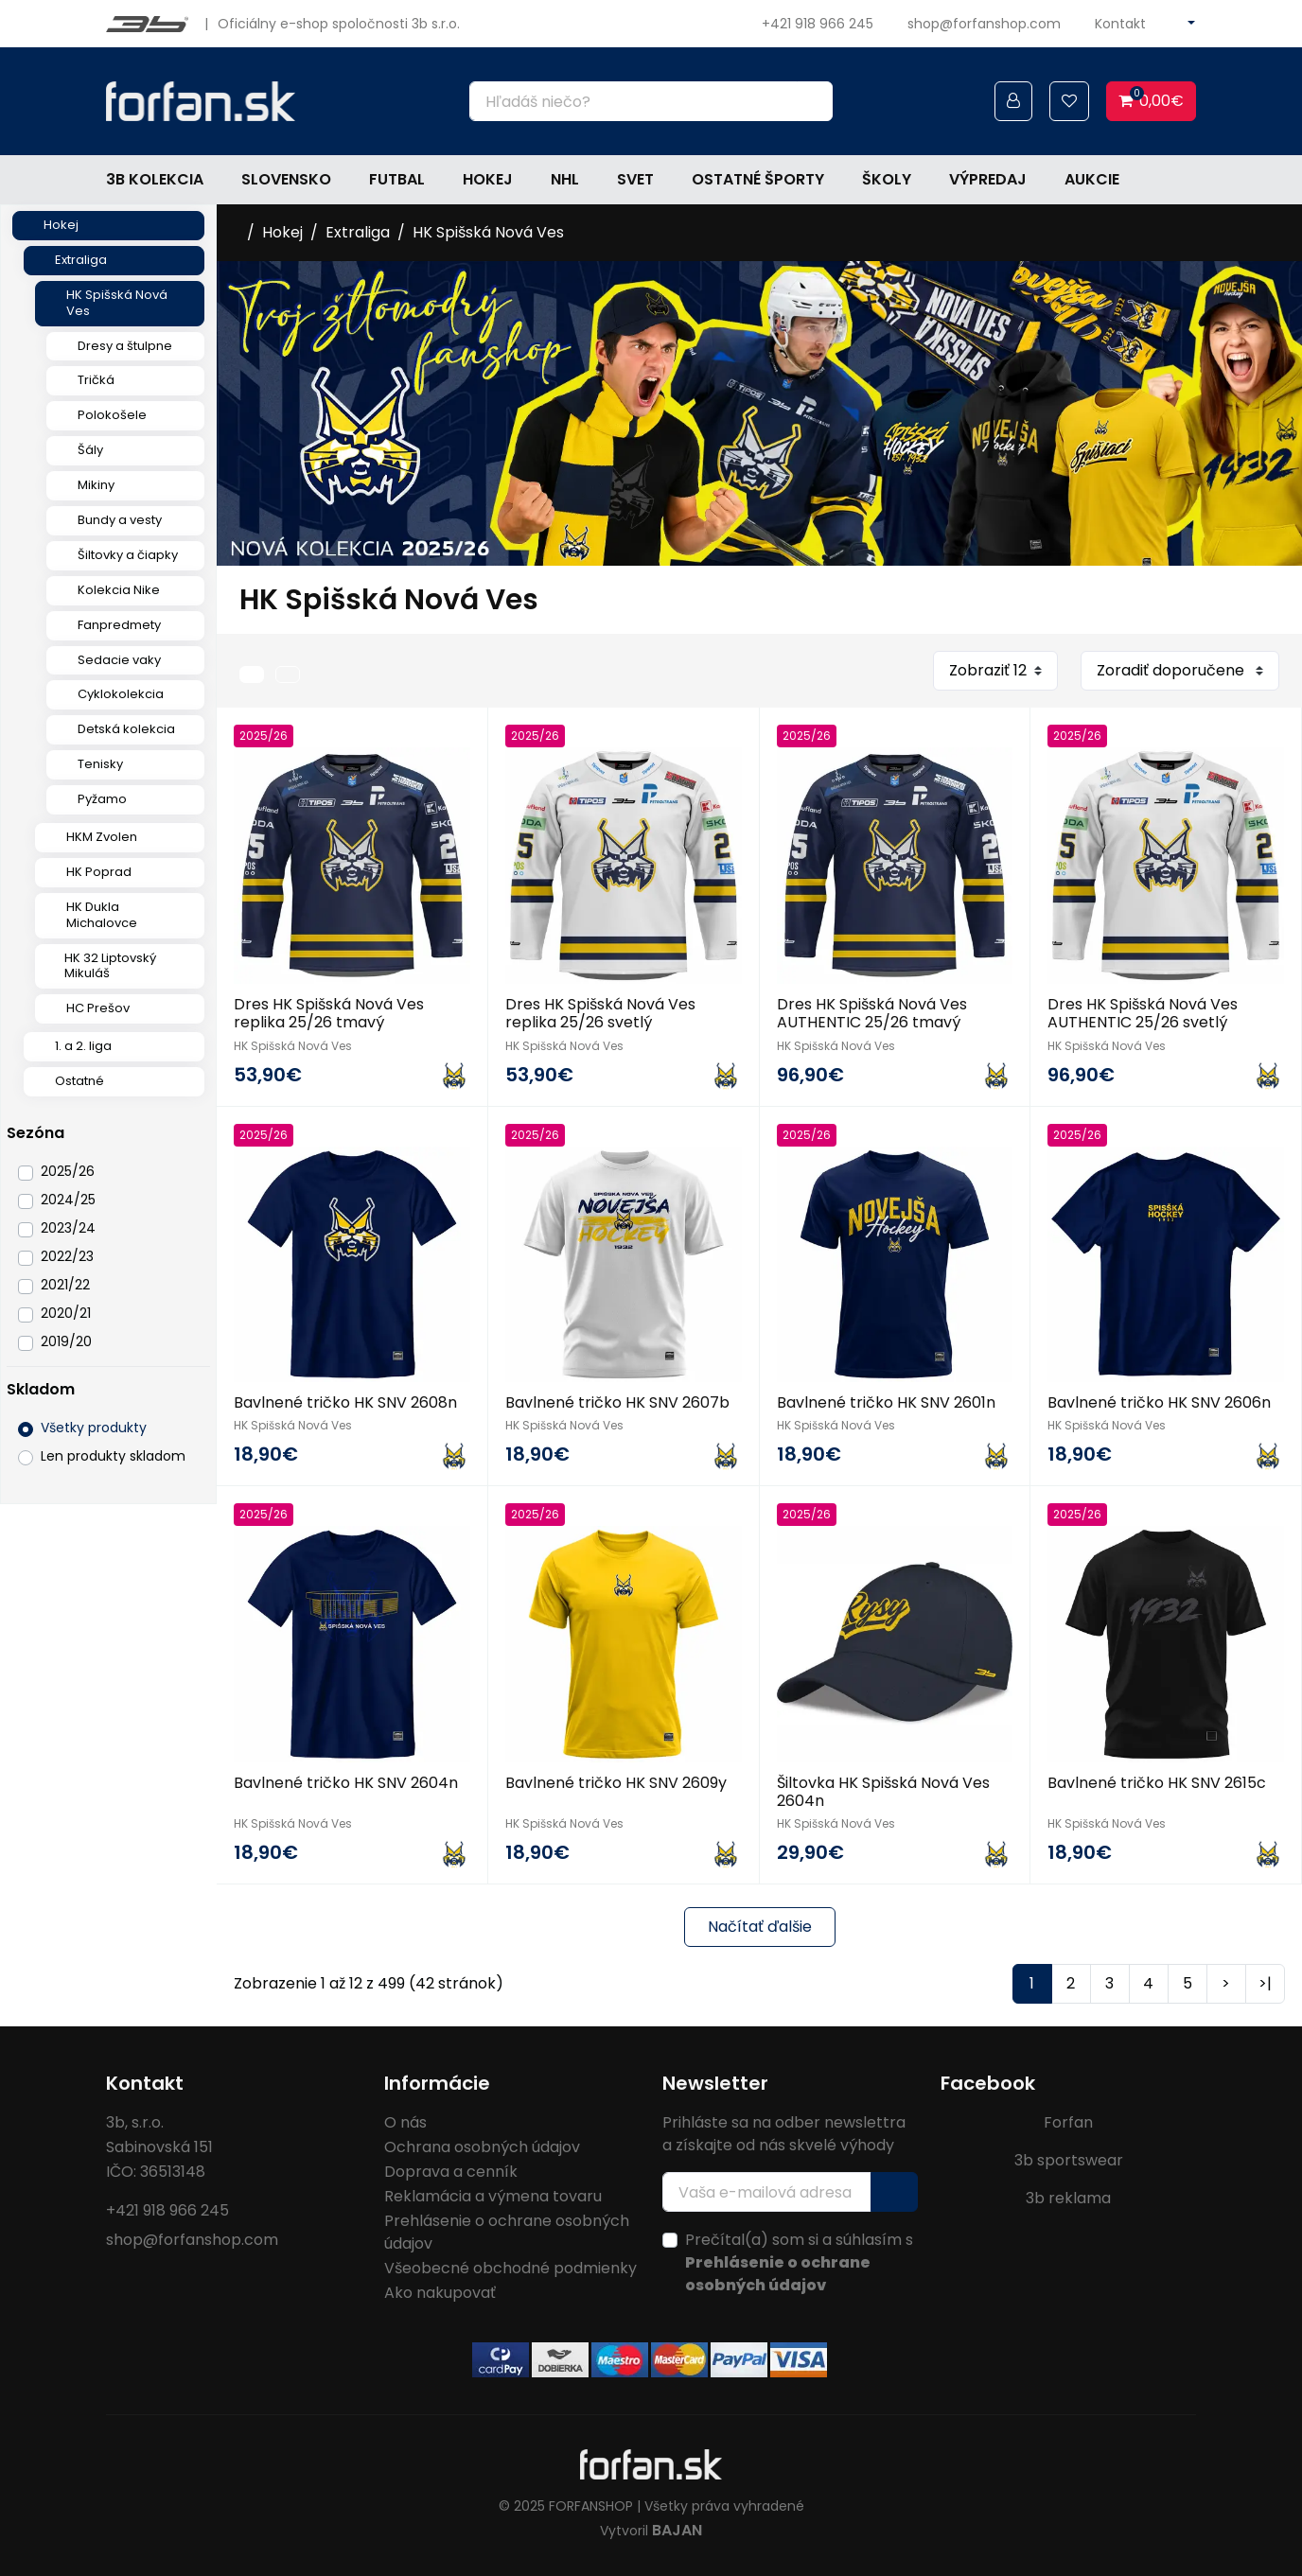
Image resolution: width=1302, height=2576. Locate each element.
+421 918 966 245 (817, 23)
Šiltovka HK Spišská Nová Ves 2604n (883, 1792)
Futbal (397, 179)
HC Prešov (98, 1008)
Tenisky (100, 764)
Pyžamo (102, 799)
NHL (565, 179)
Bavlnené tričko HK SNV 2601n (886, 1402)
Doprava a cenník (451, 2171)
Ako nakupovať (440, 2293)
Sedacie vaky (119, 660)
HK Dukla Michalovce (101, 915)
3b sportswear (1068, 2160)
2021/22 (65, 1284)
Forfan (1068, 2122)
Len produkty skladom (113, 1455)
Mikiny (96, 485)
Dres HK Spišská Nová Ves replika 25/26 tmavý (329, 1013)
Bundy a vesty (120, 520)
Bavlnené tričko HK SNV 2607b (617, 1402)
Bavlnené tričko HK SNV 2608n (345, 1402)
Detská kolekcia (126, 729)
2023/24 (68, 1227)
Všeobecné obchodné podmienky (510, 2268)
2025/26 (68, 1171)
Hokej (488, 179)
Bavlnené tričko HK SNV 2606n (1159, 1402)
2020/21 (66, 1313)
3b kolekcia (154, 179)
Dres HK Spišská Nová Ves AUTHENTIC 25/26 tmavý (872, 1013)
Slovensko (286, 179)
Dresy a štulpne (125, 346)
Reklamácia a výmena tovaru (493, 2196)
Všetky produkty (94, 1427)
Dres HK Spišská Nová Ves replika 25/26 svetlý (600, 1013)
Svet (635, 179)
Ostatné (79, 1081)
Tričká (96, 380)
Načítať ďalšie (760, 1926)
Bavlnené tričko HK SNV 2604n (346, 1783)
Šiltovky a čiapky (128, 555)
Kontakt (1120, 23)
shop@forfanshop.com (984, 23)
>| (1265, 1983)
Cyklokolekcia (121, 694)
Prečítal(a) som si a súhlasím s (799, 2262)
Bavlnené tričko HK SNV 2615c (1156, 1783)
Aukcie (1091, 179)
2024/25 (68, 1199)
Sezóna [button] (35, 1133)
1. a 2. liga (83, 1046)
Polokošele (112, 415)
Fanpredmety (119, 625)
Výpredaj (988, 179)
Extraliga (81, 260)
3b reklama (1068, 2198)
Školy (886, 179)
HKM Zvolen (101, 837)
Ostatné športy (758, 179)
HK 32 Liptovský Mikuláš (110, 966)
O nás (405, 2122)
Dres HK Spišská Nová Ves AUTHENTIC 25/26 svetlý (1142, 1013)
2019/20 (66, 1341)
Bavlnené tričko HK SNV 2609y (616, 1783)
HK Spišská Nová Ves (116, 303)
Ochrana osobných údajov (482, 2147)
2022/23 (67, 1256)
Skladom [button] (41, 1389)
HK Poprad (99, 872)
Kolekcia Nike (119, 590)
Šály (90, 450)
